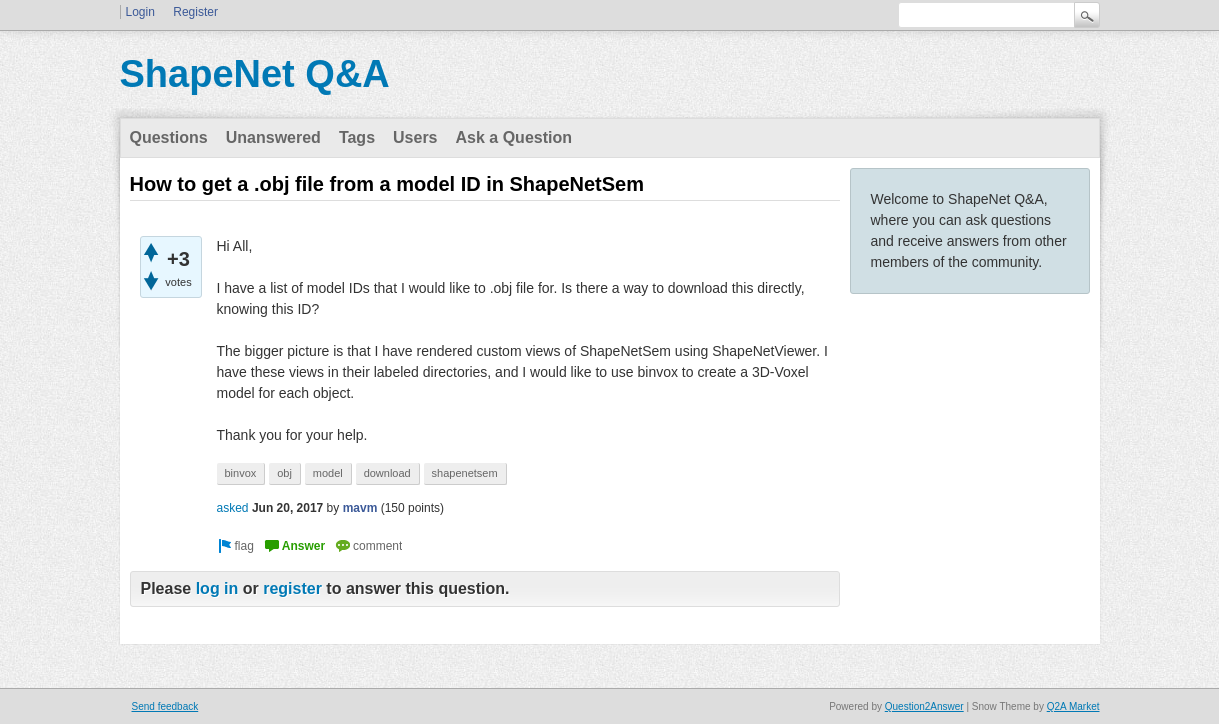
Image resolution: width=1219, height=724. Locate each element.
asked (233, 508)
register (292, 588)
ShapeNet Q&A (255, 74)
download (387, 473)
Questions (169, 137)
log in (217, 588)
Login (140, 12)
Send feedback (165, 706)
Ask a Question (514, 137)
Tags (357, 137)
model (328, 473)
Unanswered (273, 137)
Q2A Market (1073, 706)
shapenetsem (465, 473)
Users (415, 137)
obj (284, 473)
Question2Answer (924, 706)
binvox (241, 473)
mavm (360, 508)
